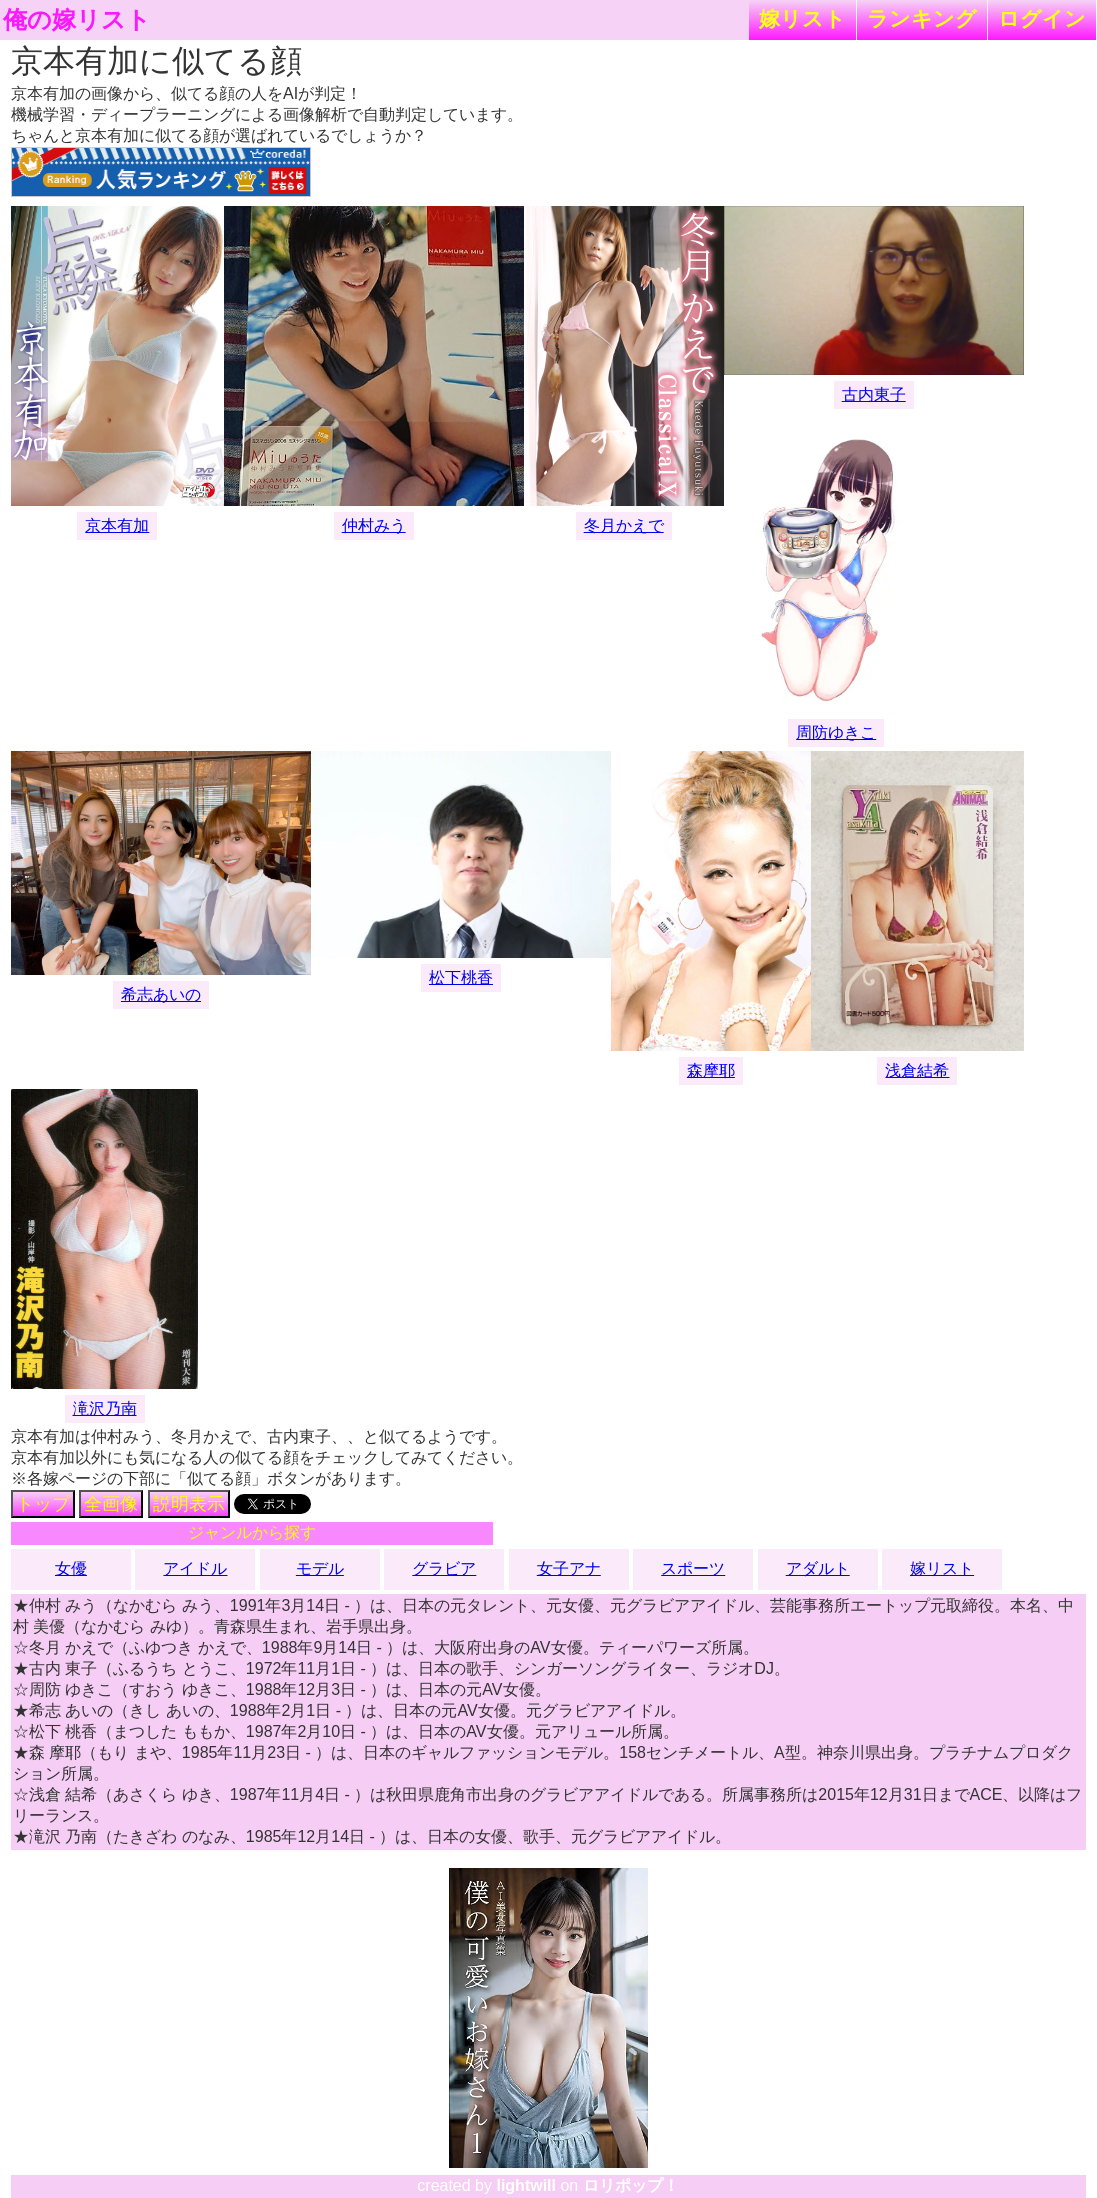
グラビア (444, 1568)
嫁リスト (802, 18)
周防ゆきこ (836, 732)
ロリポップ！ (631, 2185)
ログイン (1042, 18)
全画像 (111, 1504)
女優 (71, 1568)
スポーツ (693, 1568)
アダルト (818, 1568)
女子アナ (569, 1568)
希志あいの (161, 994)
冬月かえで (624, 525)
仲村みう (374, 525)
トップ (43, 1504)
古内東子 (874, 394)
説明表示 (189, 1504)
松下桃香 (461, 977)
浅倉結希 (917, 1070)
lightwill (526, 2185)
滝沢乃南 (105, 1408)
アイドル (195, 1568)
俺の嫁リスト (77, 20)
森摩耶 (711, 1070)
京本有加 (117, 525)
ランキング (922, 18)
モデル (320, 1568)
